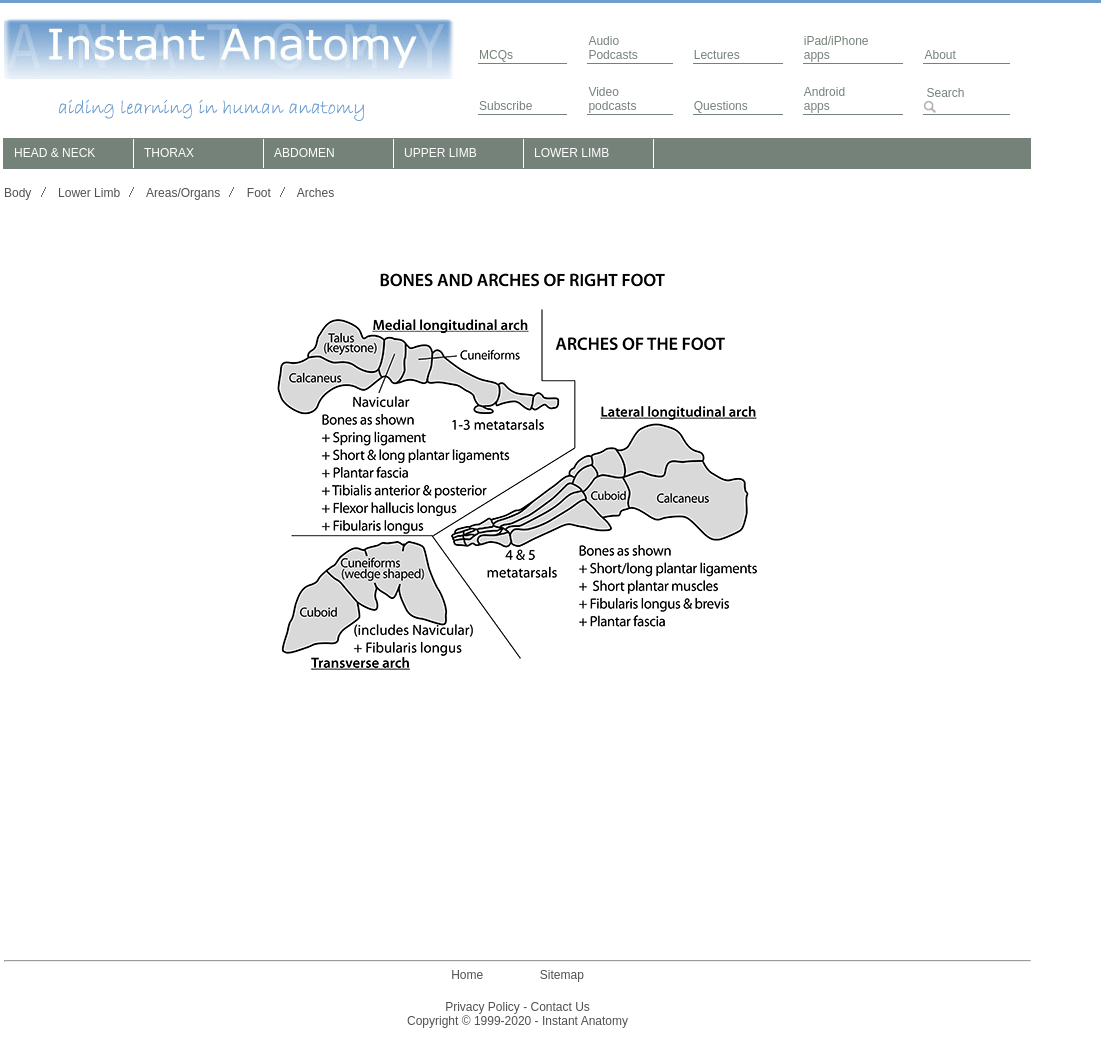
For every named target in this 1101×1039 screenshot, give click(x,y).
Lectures (717, 55)
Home (467, 975)
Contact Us (560, 1007)
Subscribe (505, 106)
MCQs (496, 55)
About (939, 55)
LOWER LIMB (571, 153)
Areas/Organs (183, 193)
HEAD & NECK (54, 153)
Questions (721, 106)
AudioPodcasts (612, 48)
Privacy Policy (482, 1007)
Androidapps (824, 99)
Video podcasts (612, 99)
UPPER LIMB (440, 153)
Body (17, 193)
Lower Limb (89, 193)
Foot (259, 193)
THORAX (169, 153)
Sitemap (562, 975)
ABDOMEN (304, 153)
